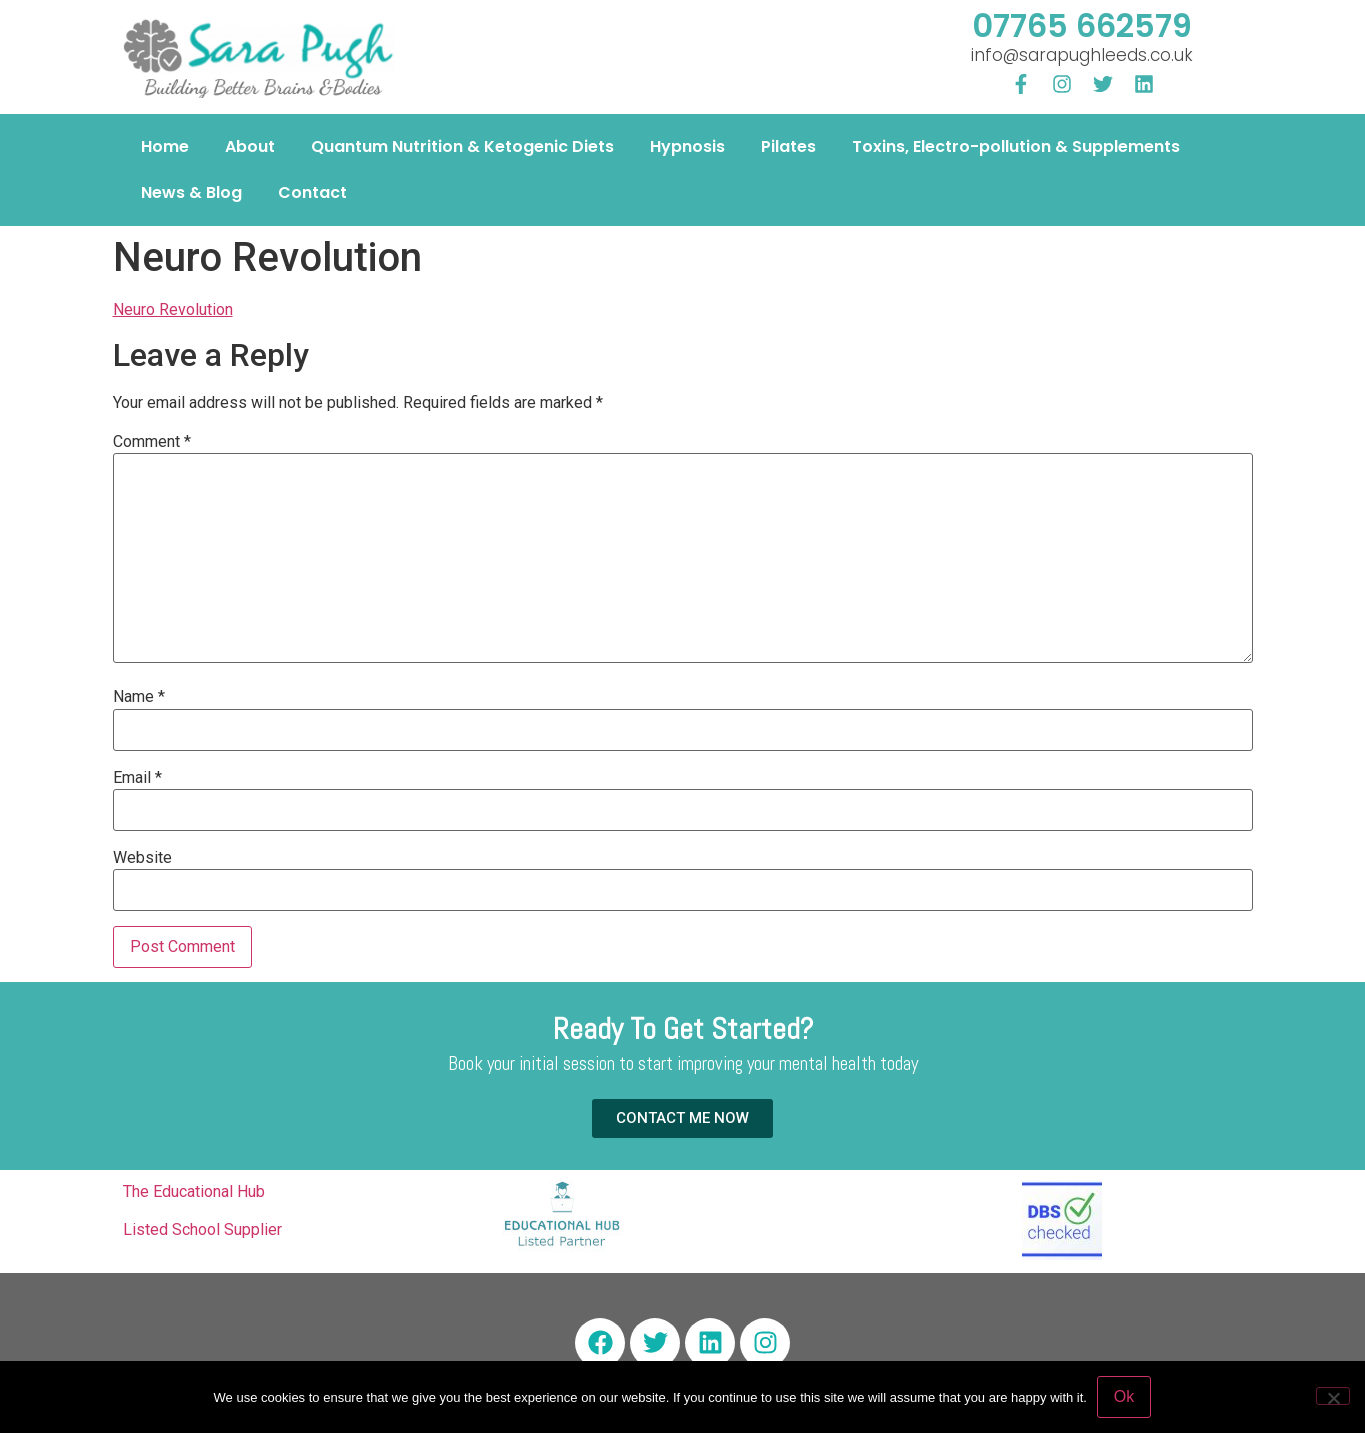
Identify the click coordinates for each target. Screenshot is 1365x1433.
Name (139, 697)
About (250, 146)
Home (165, 146)
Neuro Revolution (173, 309)
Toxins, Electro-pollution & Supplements (1016, 146)
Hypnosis (687, 146)
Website (142, 858)
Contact (312, 192)
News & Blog (191, 192)
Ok (1124, 1396)
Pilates (788, 146)
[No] (1333, 1396)
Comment (152, 442)
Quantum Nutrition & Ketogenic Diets (462, 146)
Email (137, 778)
